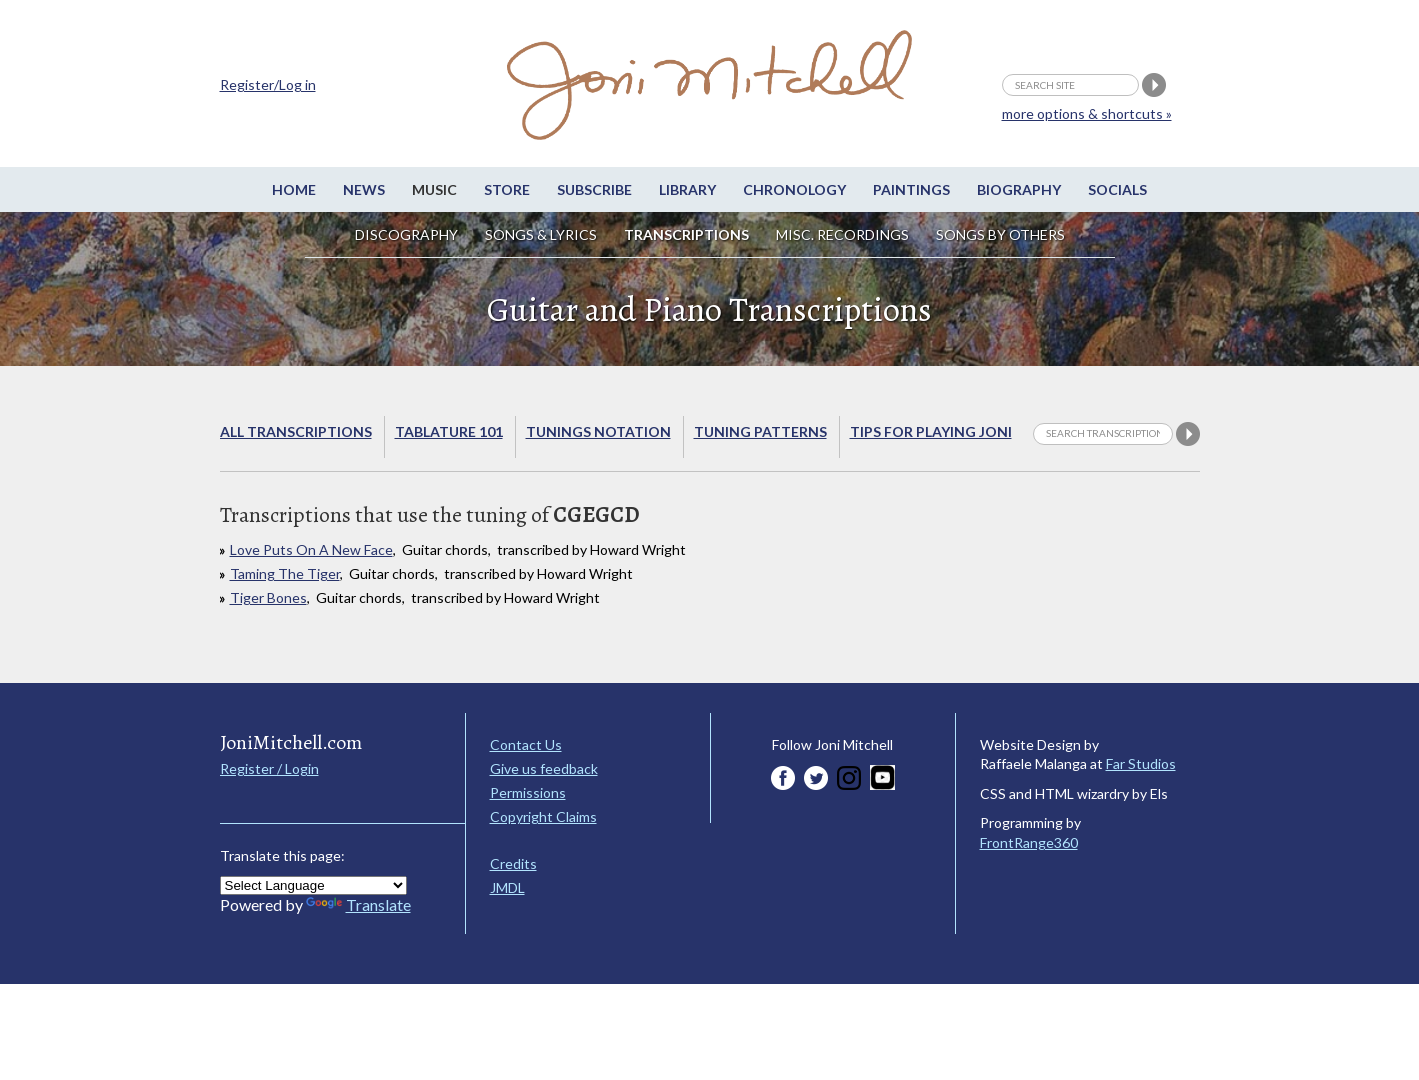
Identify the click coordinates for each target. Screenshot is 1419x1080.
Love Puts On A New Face (311, 549)
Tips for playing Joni (931, 431)
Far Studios (1141, 763)
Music (434, 189)
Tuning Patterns (760, 431)
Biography (1019, 189)
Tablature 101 (449, 431)
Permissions (528, 792)
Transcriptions (686, 234)
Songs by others (1000, 234)
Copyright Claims (543, 816)
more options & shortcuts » (1087, 113)
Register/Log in (268, 84)
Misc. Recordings (844, 234)
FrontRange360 (1029, 842)
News (364, 189)
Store (507, 189)
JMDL (507, 887)
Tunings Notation (598, 431)
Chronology (794, 189)
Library (687, 189)
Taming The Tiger (285, 573)
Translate (358, 904)
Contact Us (526, 744)
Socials (1117, 189)
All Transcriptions (296, 431)
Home (294, 189)
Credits (513, 863)
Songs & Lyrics (541, 234)
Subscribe (594, 189)
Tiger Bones (268, 597)
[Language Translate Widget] (313, 885)
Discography (406, 234)
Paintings (911, 189)
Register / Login (269, 768)
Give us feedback (544, 768)
